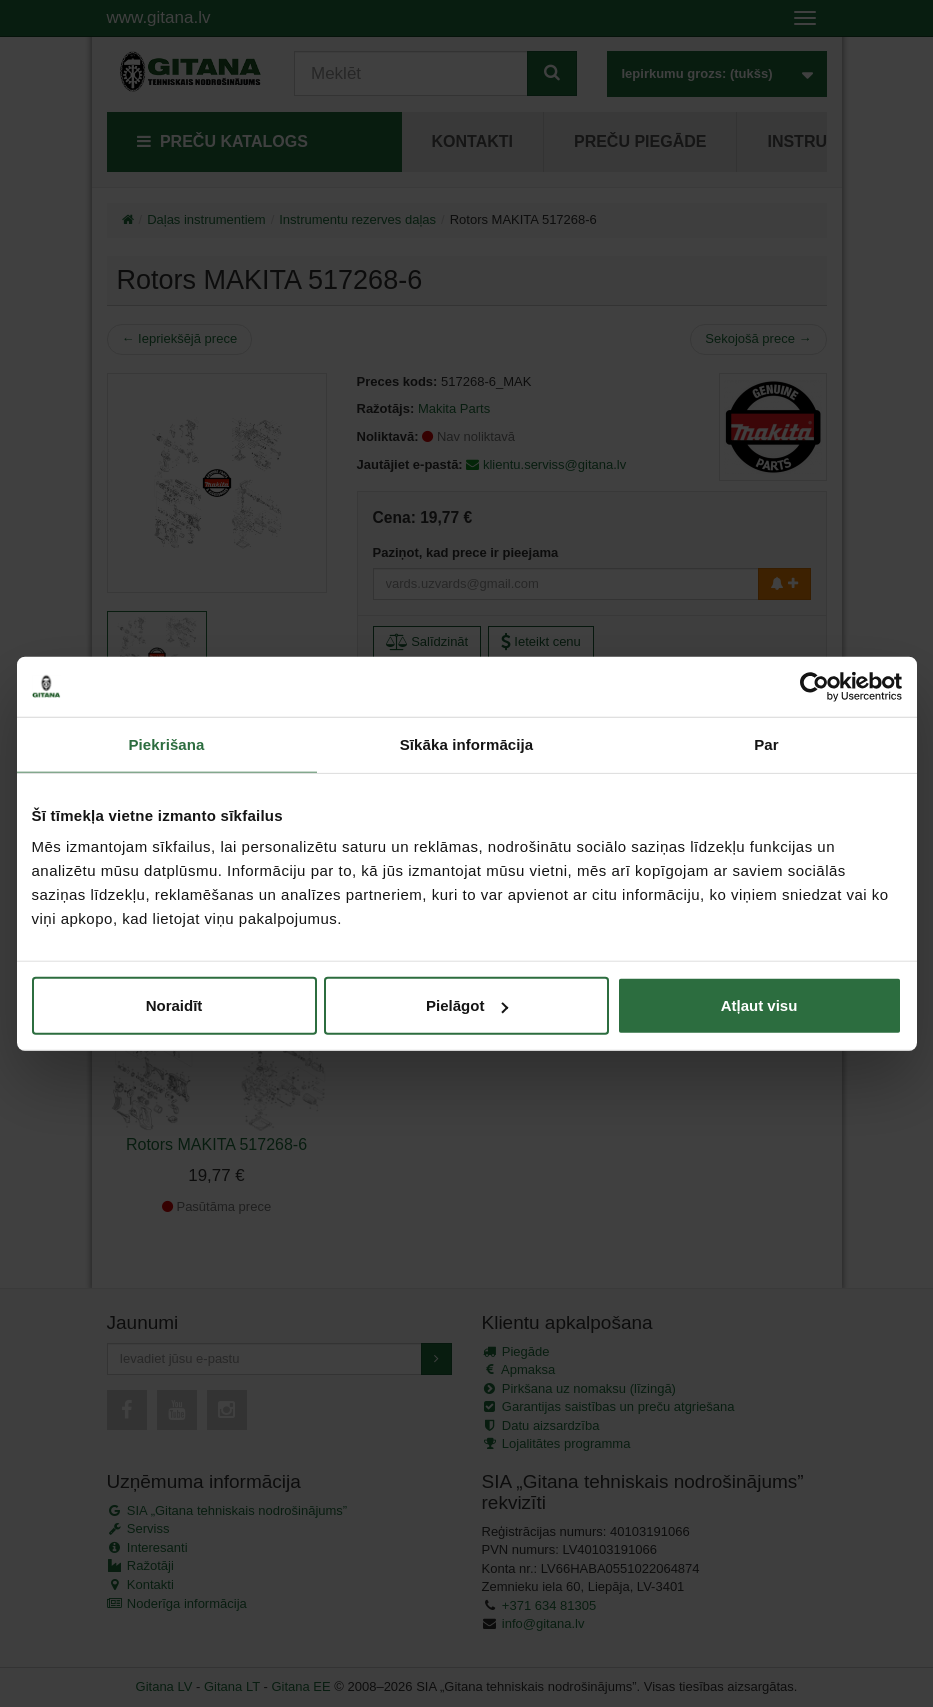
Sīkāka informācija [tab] (467, 743)
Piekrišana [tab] (166, 743)
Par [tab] (766, 743)
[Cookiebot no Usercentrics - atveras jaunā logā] (814, 686)
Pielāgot (467, 1005)
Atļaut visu (759, 1005)
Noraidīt (174, 1005)
